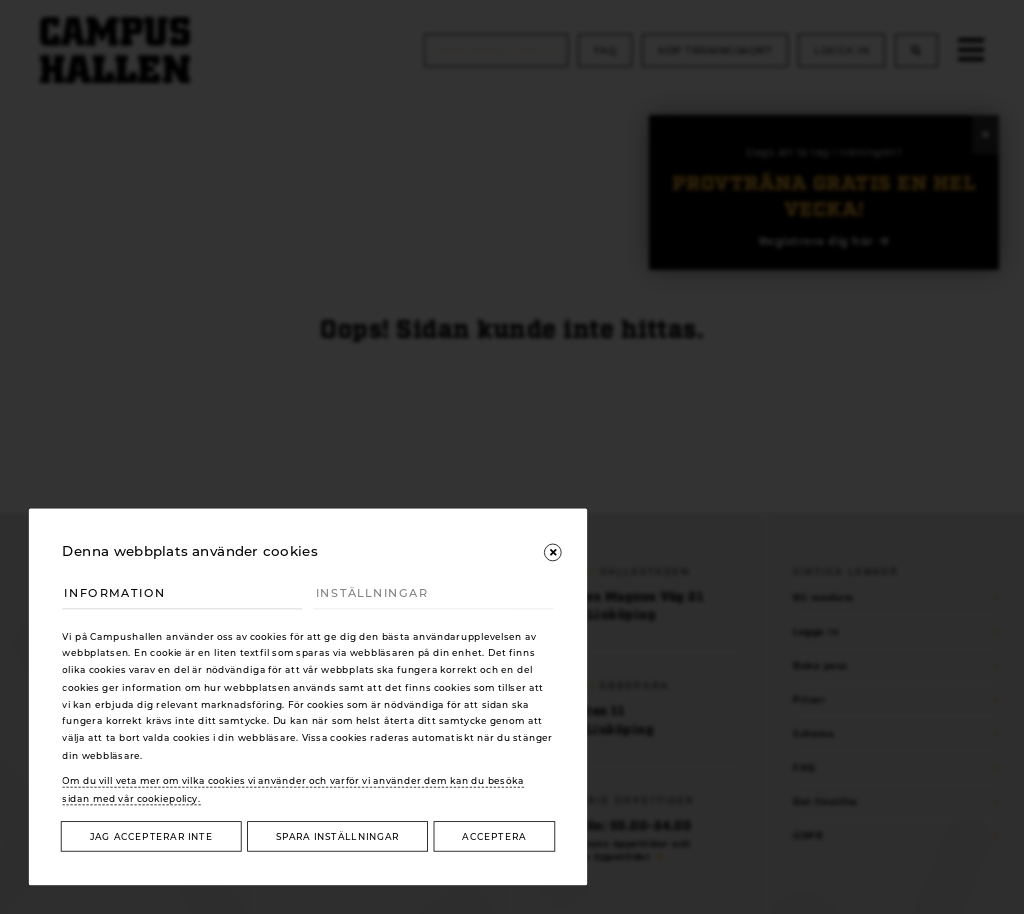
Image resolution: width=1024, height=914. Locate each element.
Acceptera (494, 836)
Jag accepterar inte (151, 836)
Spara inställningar (337, 836)
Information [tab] (114, 593)
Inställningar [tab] (372, 593)
